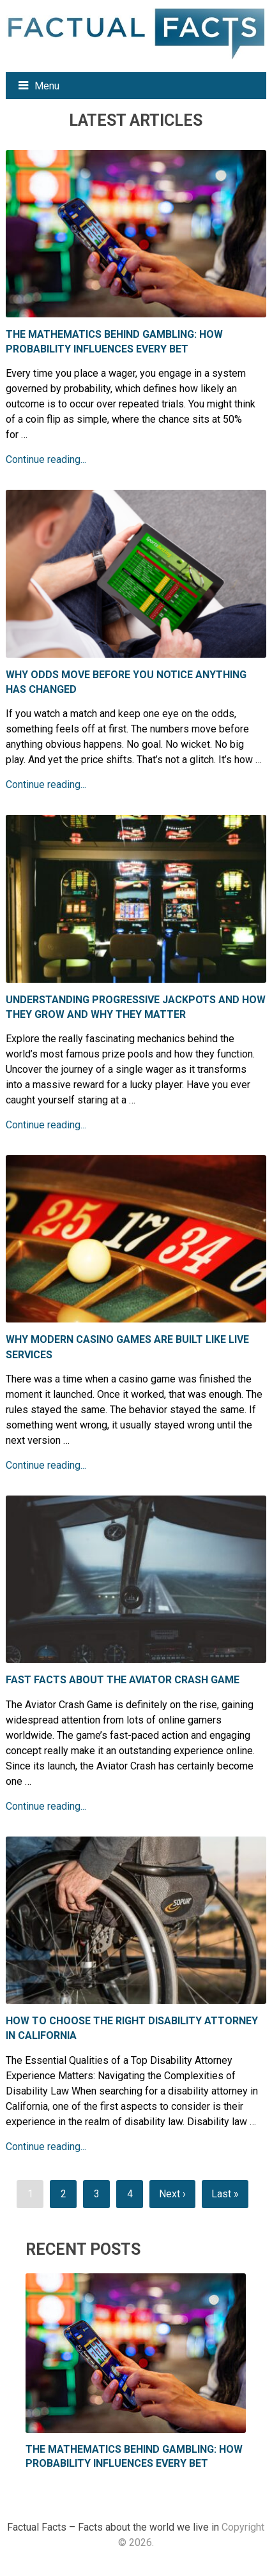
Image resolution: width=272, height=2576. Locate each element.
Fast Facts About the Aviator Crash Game (122, 1680)
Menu (46, 86)
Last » (225, 2194)
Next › (172, 2194)
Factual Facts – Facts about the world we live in (113, 2527)
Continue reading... (46, 460)
